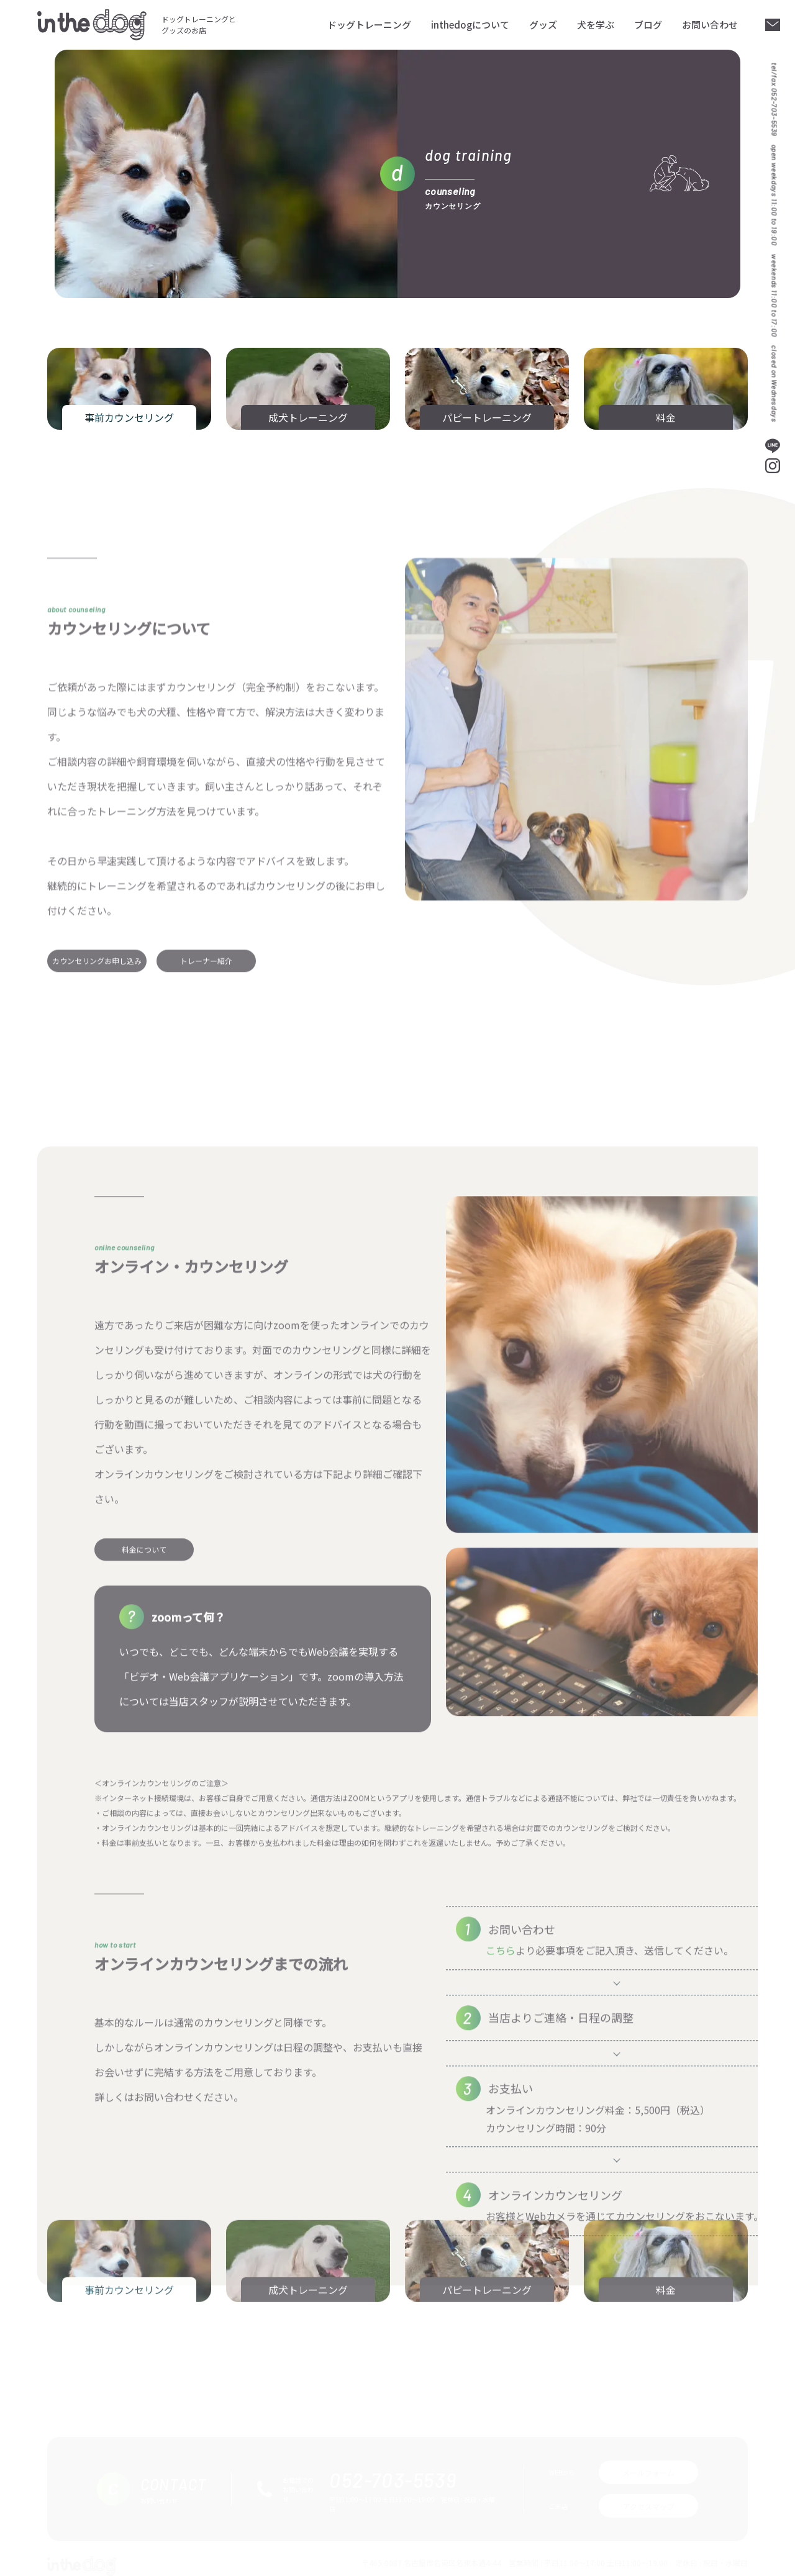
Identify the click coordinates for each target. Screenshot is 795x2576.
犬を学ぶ (595, 24)
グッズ (543, 24)
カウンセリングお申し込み (97, 1118)
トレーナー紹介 (206, 1118)
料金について (144, 1918)
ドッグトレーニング (369, 24)
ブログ (648, 24)
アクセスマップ (649, 2498)
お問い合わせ (710, 24)
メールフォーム (648, 2465)
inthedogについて (470, 24)
